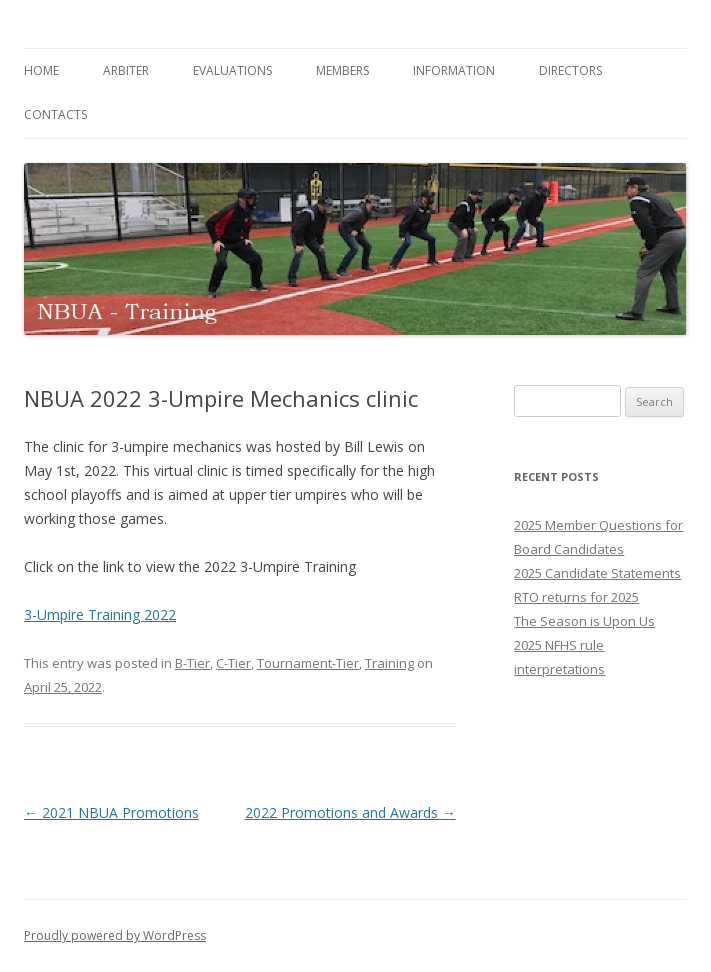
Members (342, 70)
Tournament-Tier (308, 663)
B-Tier (192, 663)
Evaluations (232, 70)
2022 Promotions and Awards (350, 812)
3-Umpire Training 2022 (100, 614)
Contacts (55, 114)
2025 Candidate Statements (597, 573)
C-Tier (233, 663)
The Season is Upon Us (584, 621)
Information (454, 70)
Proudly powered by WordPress (115, 935)
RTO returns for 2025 (576, 597)
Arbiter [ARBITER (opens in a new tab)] (126, 70)
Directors (570, 70)
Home (41, 70)
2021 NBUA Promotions (111, 812)
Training (389, 663)
